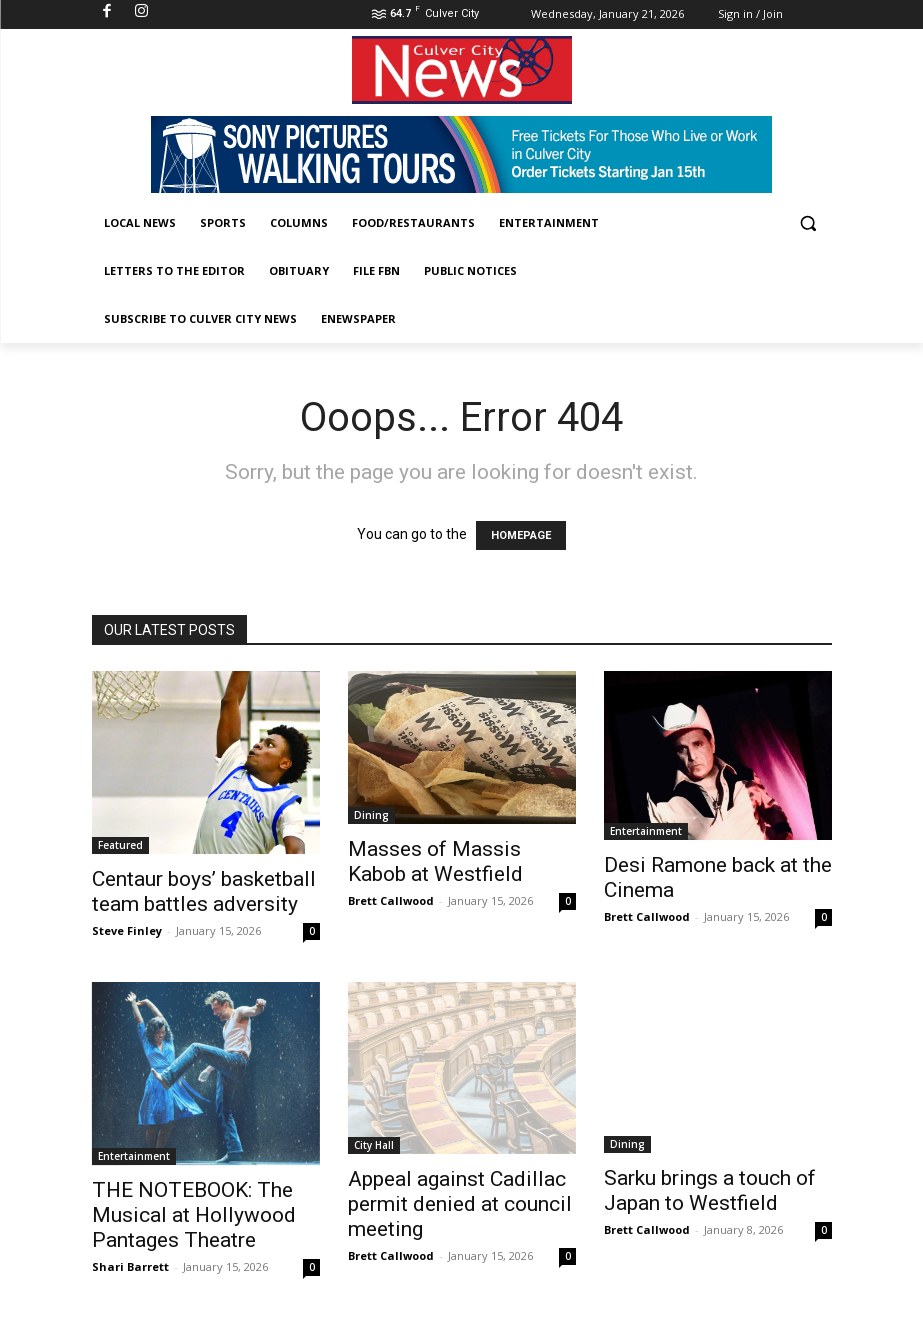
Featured (120, 845)
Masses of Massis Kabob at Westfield (435, 861)
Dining (371, 815)
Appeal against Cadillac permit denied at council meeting (460, 1204)
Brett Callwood (391, 900)
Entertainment (646, 831)
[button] (808, 223)
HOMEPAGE (521, 535)
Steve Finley (127, 930)
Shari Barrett (130, 1266)
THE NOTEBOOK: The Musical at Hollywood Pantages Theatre (194, 1215)
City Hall (374, 1145)
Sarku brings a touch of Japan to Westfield (710, 1190)
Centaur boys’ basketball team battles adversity (204, 891)
